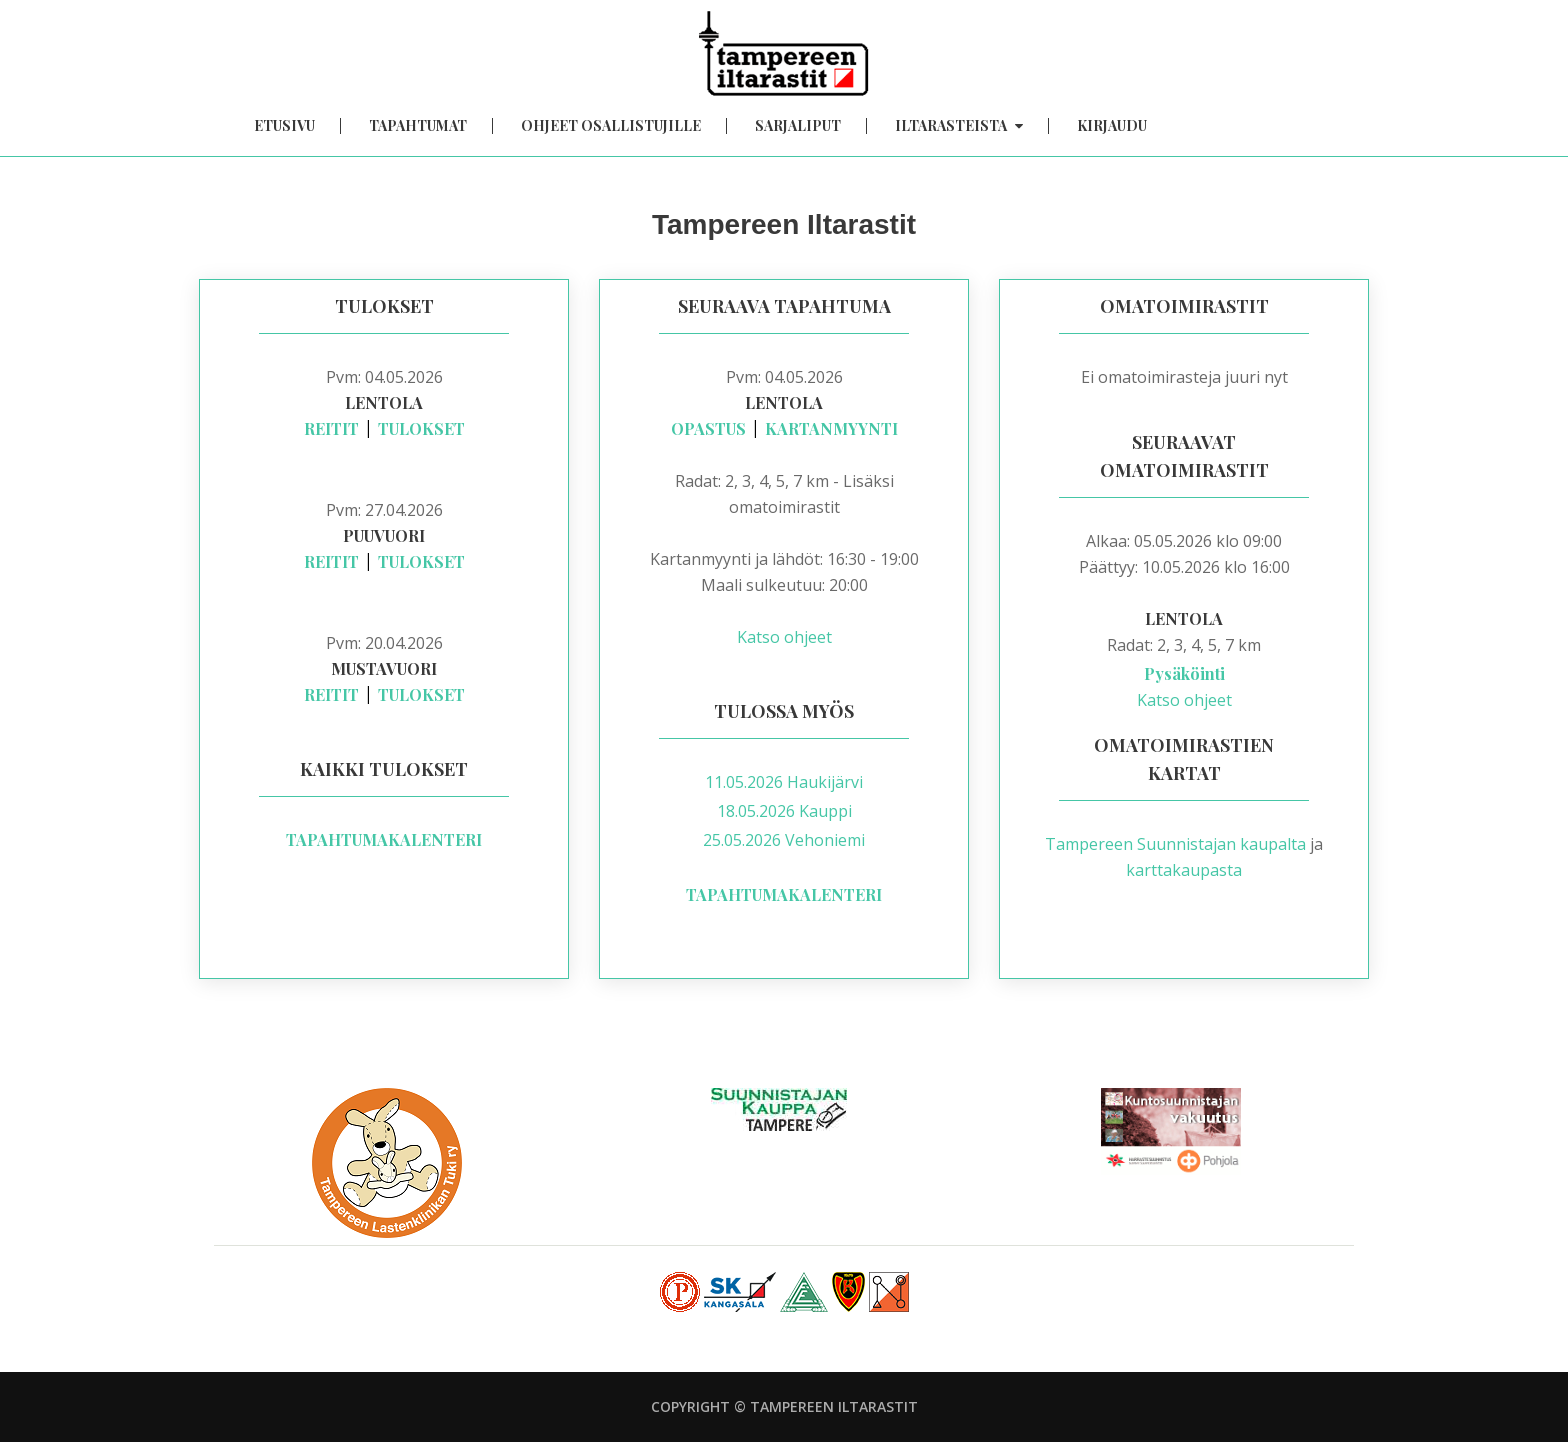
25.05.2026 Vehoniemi (784, 840)
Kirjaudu (1112, 126)
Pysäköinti (1184, 673)
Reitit (331, 428)
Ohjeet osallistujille (611, 126)
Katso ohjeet (784, 637)
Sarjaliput (798, 126)
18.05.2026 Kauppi (784, 811)
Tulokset (421, 428)
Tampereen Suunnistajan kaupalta (1175, 844)
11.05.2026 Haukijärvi (784, 782)
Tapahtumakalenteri (384, 839)
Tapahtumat (418, 126)
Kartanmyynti (831, 428)
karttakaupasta (1184, 870)
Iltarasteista (959, 126)
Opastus (708, 428)
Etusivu (284, 126)
